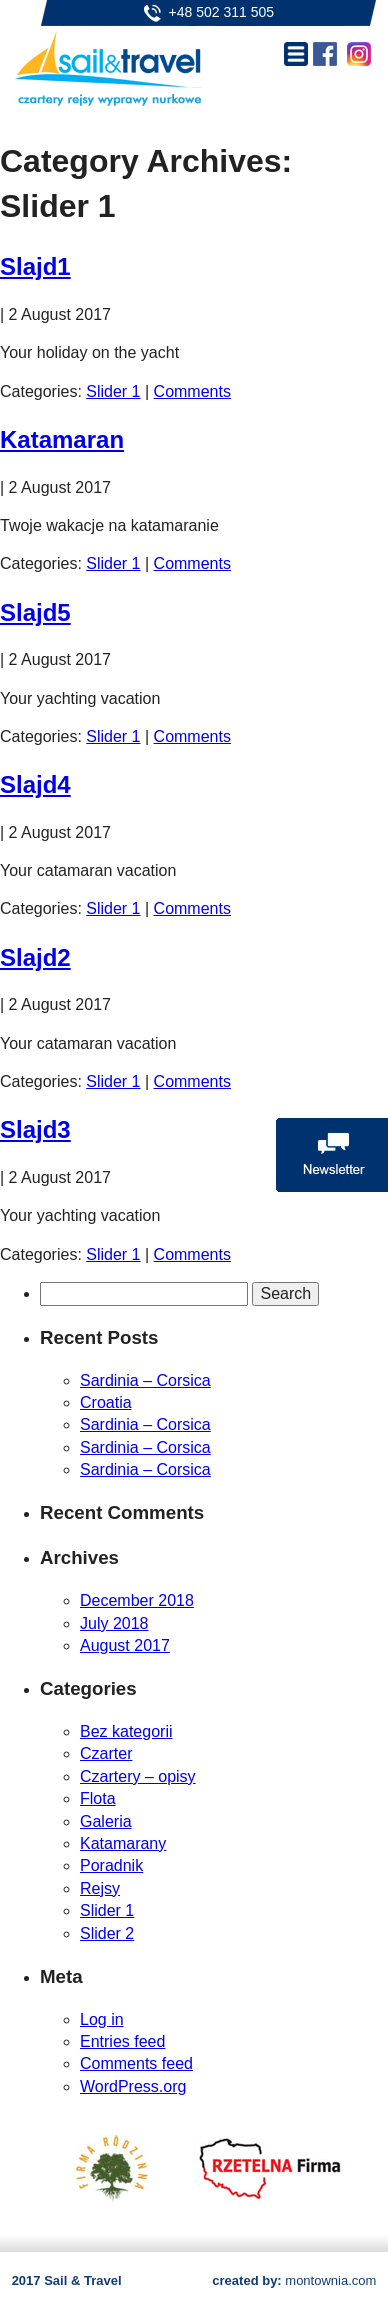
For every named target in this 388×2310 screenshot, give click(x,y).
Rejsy (100, 1888)
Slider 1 (113, 391)
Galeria (106, 1821)
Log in (102, 2019)
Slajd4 (35, 784)
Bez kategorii (126, 1731)
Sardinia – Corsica (145, 1380)
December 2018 (137, 1600)
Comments (192, 391)
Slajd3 (35, 1129)
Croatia (106, 1402)
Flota (98, 1798)
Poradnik (111, 1865)
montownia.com (330, 2280)
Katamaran (62, 439)
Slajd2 (35, 957)
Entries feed (122, 2041)
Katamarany (123, 1843)
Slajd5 (35, 612)
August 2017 (125, 1645)
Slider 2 (107, 1933)
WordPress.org (133, 2086)
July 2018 (114, 1623)
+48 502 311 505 (222, 12)
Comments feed (136, 2063)
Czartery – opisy (138, 1776)
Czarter (106, 1753)
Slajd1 (35, 266)
